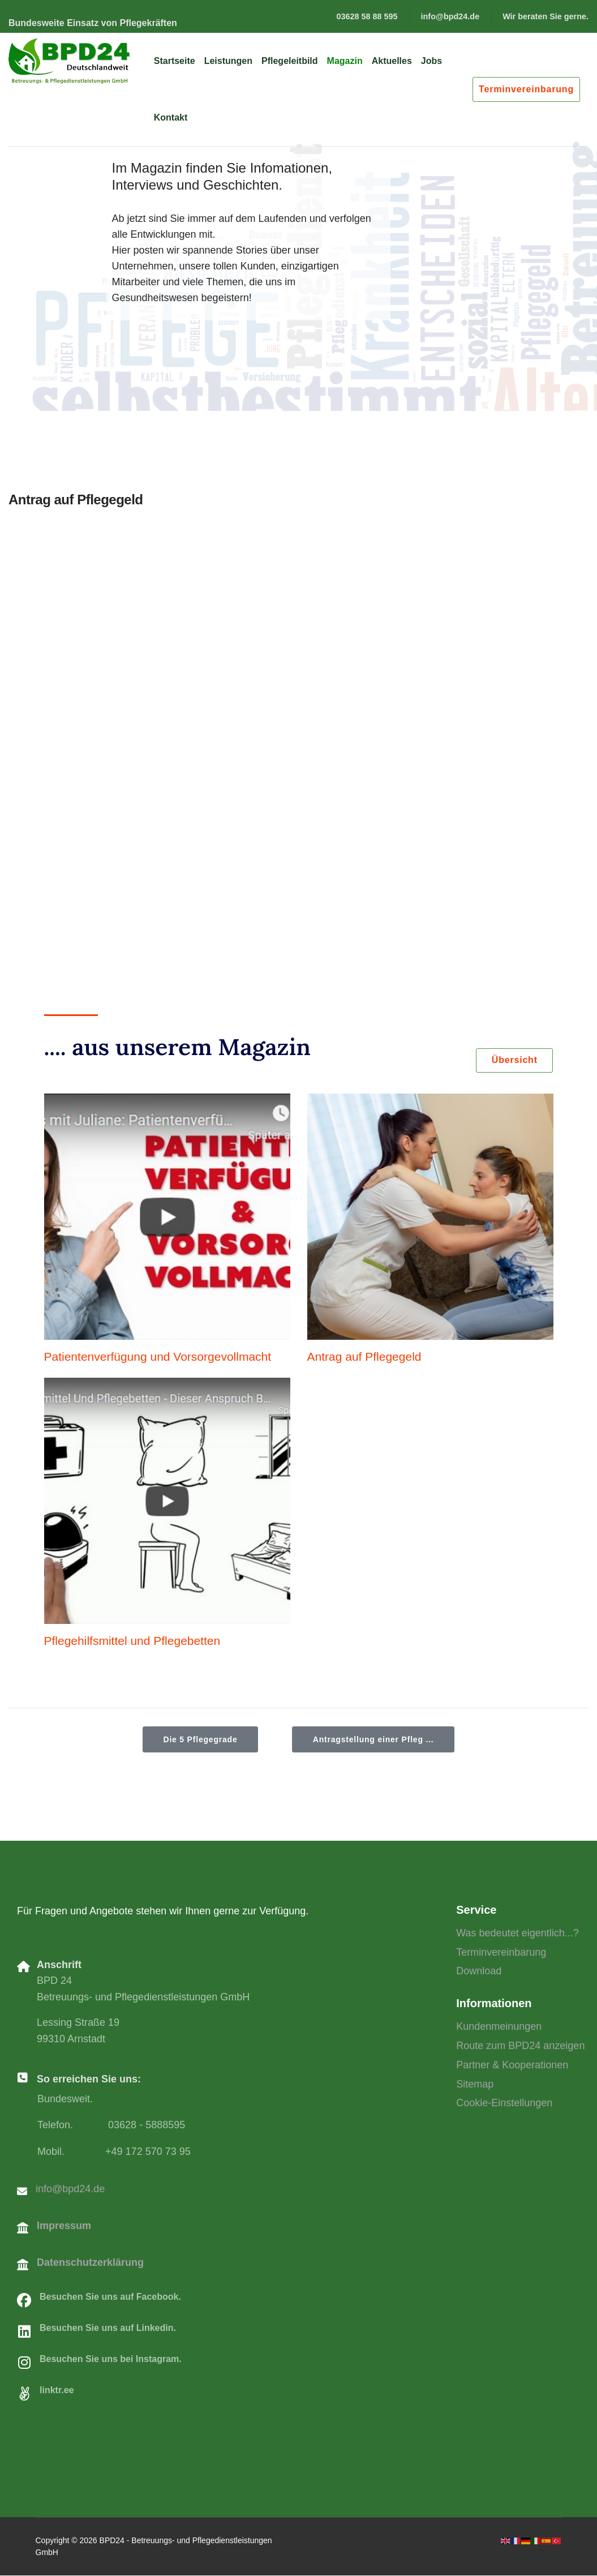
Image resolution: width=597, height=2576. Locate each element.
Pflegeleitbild (289, 61)
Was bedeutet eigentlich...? (517, 1934)
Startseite (174, 61)
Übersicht (512, 1061)
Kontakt (171, 117)
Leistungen (228, 61)
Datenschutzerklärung (90, 2263)
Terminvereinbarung (526, 89)
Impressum (64, 2226)
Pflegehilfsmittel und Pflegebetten (132, 1641)
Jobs (431, 61)
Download (478, 1972)
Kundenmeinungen (499, 2027)
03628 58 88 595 (367, 16)
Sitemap (474, 2084)
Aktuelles (392, 61)
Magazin (345, 61)
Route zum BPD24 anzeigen (520, 2046)
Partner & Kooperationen (512, 2066)
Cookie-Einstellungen (504, 2104)
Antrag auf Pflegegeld (364, 1357)
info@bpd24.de (450, 16)
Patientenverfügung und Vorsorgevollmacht (158, 1357)
